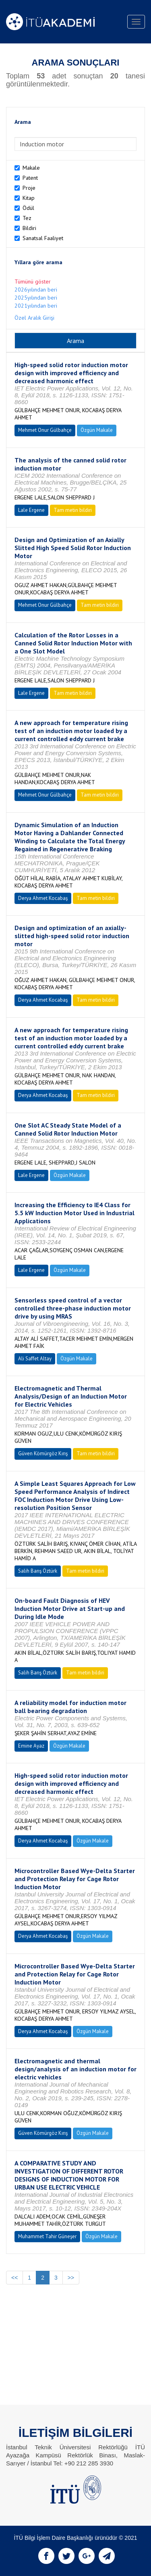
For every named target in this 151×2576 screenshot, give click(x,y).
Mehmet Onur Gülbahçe (45, 430)
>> (71, 2277)
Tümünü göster (32, 281)
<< (14, 2277)
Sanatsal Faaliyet (43, 238)
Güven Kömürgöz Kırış (43, 1453)
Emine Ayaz (31, 1745)
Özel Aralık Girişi (34, 317)
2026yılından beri (35, 289)
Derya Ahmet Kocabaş (43, 898)
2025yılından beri (35, 297)
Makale (31, 167)
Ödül (28, 208)
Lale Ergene (31, 510)
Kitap (29, 197)
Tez (27, 218)
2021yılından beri (35, 305)
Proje (29, 187)
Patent (30, 177)
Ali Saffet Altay (35, 1358)
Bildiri (29, 228)
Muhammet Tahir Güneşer (47, 2236)
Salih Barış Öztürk (37, 1570)
